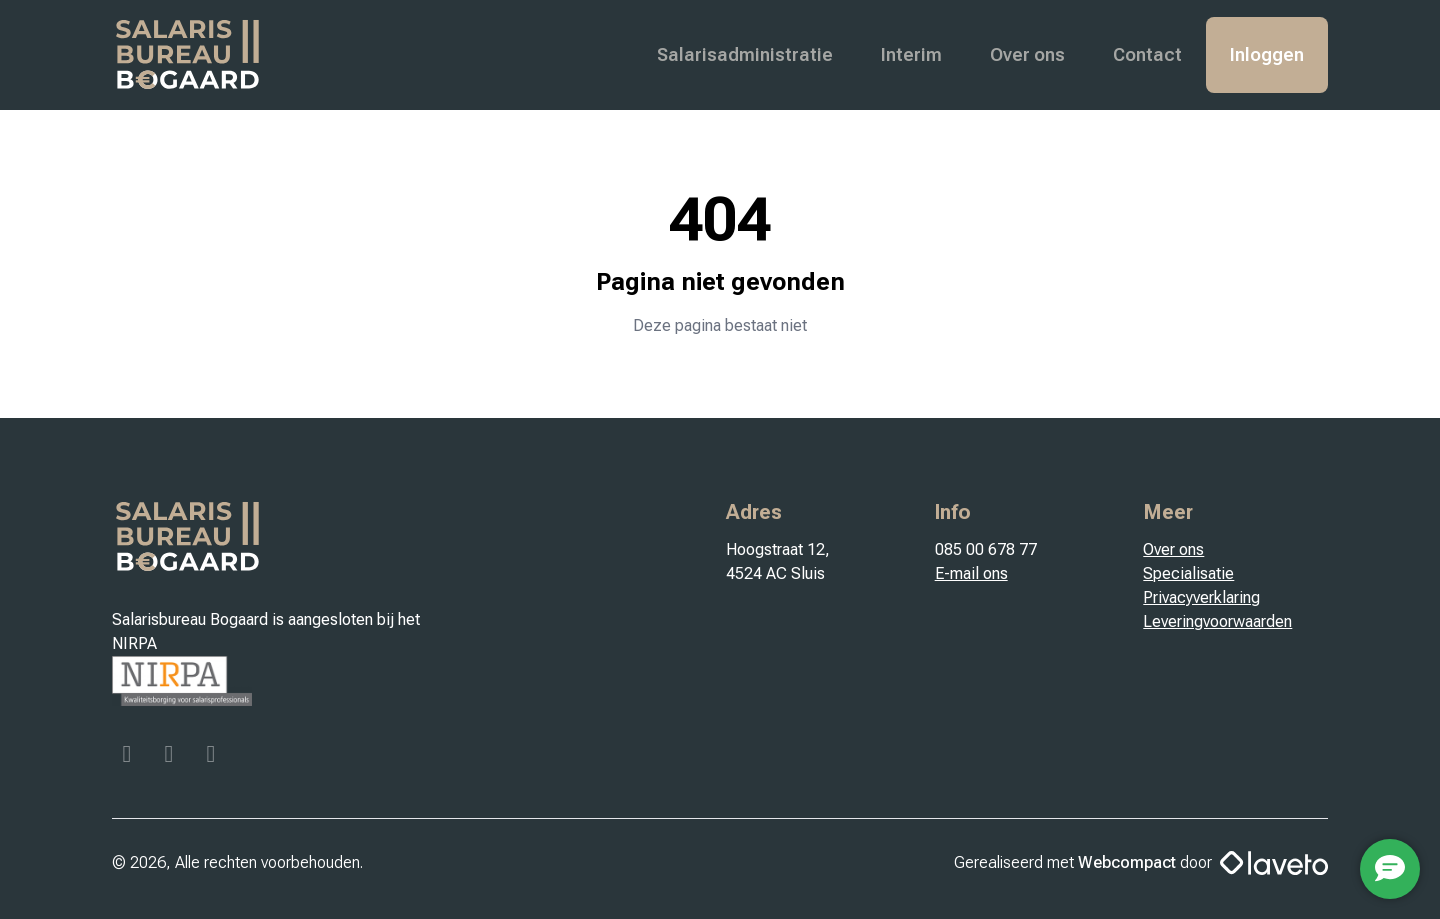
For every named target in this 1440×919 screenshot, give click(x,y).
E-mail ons (971, 573)
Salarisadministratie (745, 54)
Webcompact (1127, 862)
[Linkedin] (211, 756)
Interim (911, 54)
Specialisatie (1188, 573)
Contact (1147, 54)
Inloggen (1267, 54)
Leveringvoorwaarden (1217, 621)
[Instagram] (171, 756)
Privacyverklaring (1201, 597)
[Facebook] (129, 756)
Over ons (1027, 54)
